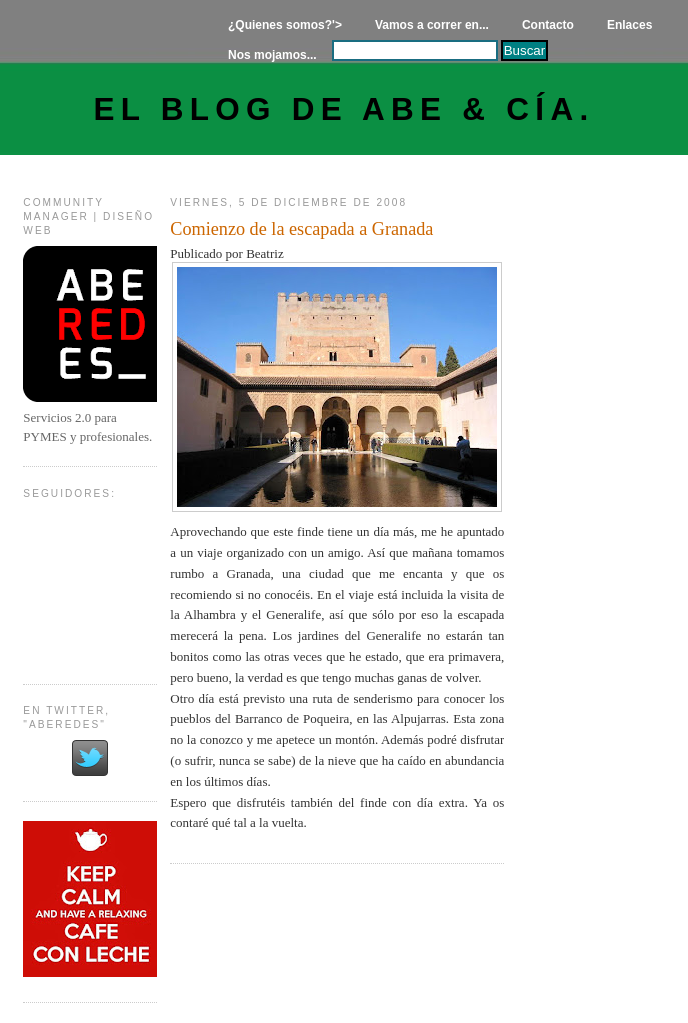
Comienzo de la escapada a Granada (301, 229)
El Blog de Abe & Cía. (344, 109)
